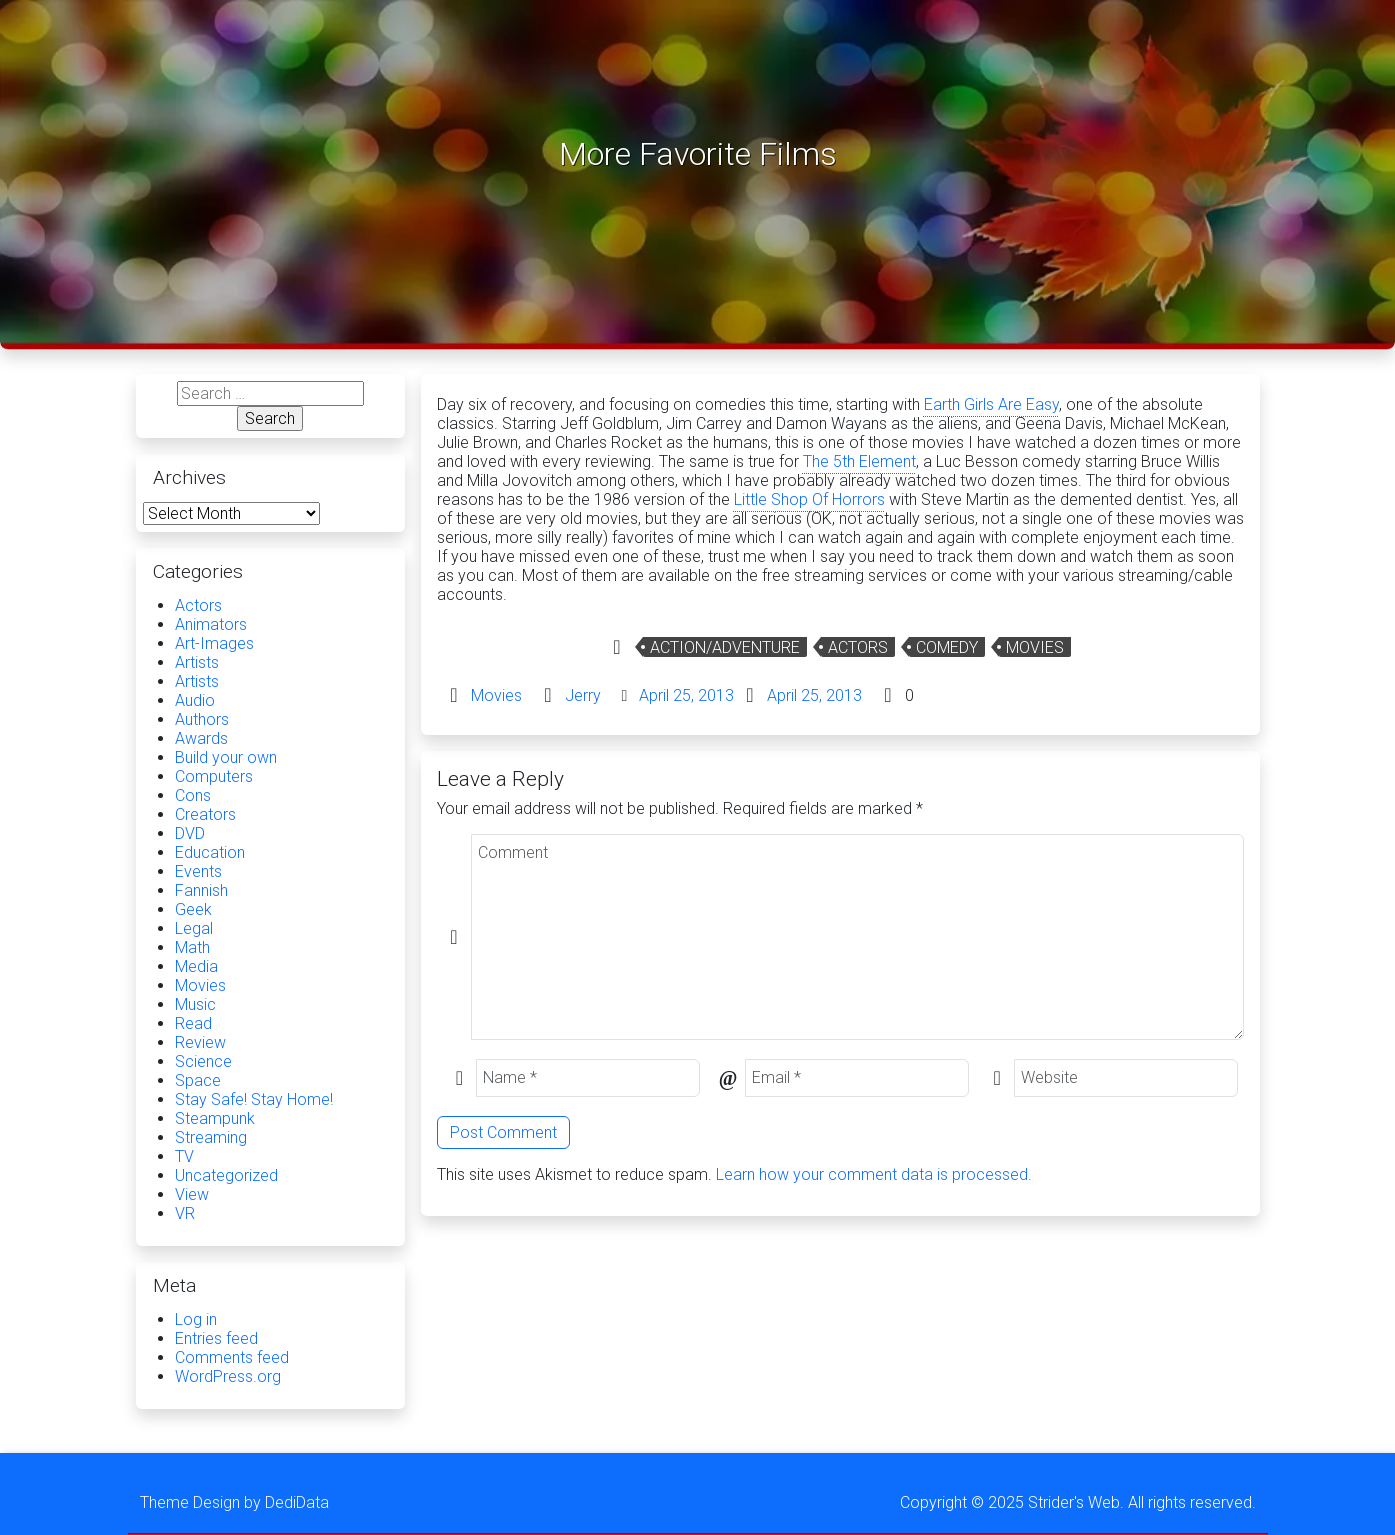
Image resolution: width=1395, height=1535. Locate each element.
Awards (201, 738)
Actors (858, 647)
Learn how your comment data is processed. (874, 1174)
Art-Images (214, 643)
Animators (211, 624)
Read (193, 1023)
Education (210, 852)
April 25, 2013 (686, 695)
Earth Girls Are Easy (991, 404)
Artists (197, 662)
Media (196, 966)
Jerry (583, 695)
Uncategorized (226, 1175)
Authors (202, 719)
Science (203, 1061)
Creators (205, 814)
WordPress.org (228, 1376)
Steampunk (215, 1118)
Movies (1035, 647)
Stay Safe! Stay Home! (254, 1099)
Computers (214, 776)
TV (184, 1156)
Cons (193, 795)
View (192, 1194)
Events (198, 871)
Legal (194, 928)
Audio (195, 700)
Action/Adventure (725, 647)
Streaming (211, 1137)
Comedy (947, 647)
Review (200, 1042)
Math (192, 947)
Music (195, 1004)
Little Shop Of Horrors (809, 499)
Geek (193, 909)
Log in (196, 1319)
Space (198, 1080)
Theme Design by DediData (234, 1502)
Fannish (201, 890)
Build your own (226, 757)
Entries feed (216, 1338)
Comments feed (232, 1357)
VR (185, 1213)
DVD (190, 833)
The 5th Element (859, 461)
